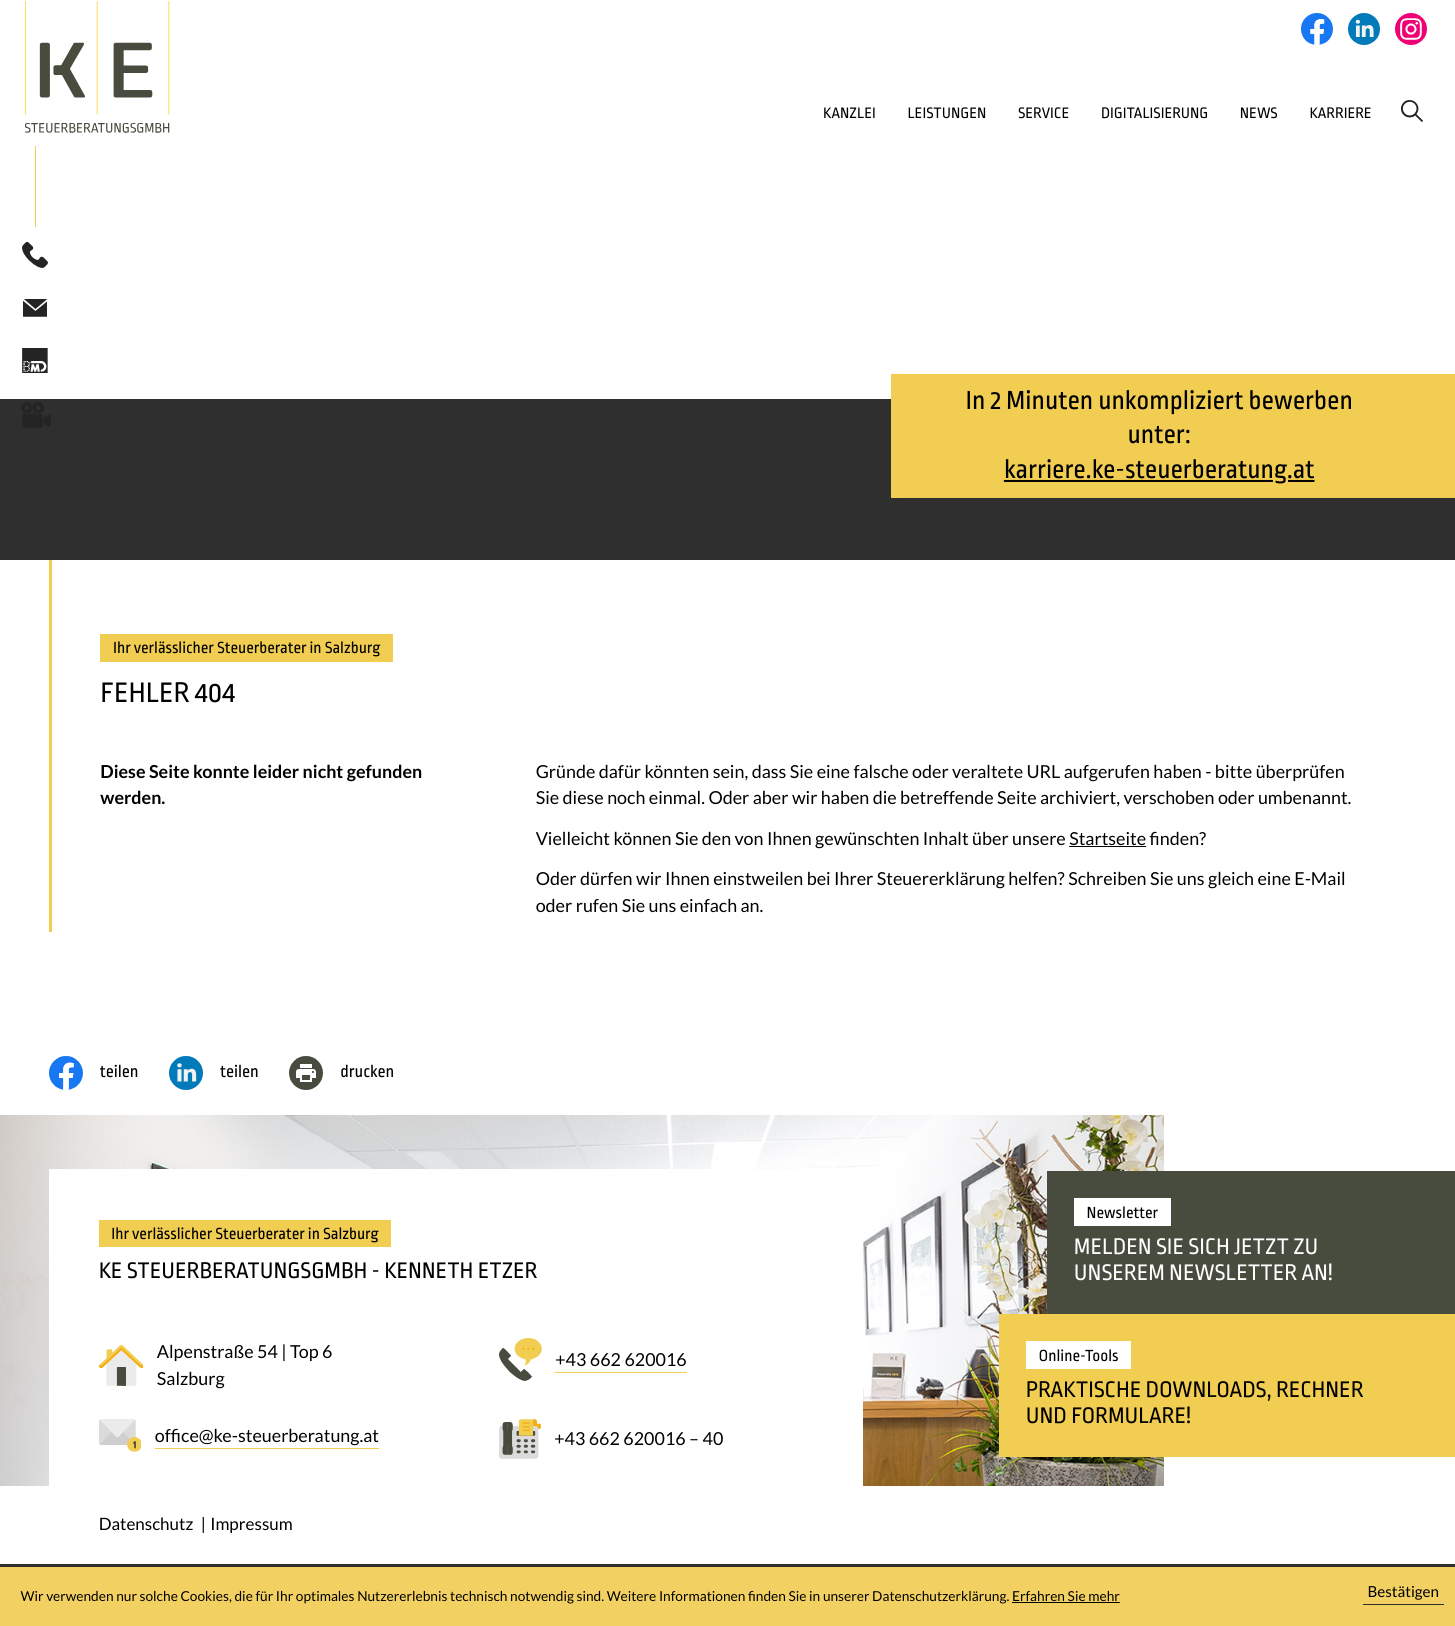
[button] (35, 260)
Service (958, 114)
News (1197, 114)
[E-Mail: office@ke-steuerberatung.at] (35, 311)
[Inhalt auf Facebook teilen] (109, 1078)
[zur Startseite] (144, 68)
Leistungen (851, 114)
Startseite (1107, 843)
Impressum (251, 1528)
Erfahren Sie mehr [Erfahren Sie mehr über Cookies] (1066, 1595)
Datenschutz (146, 1528)
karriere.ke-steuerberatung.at (1159, 474)
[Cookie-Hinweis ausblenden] (1403, 1596)
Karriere (1288, 114)
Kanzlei (743, 114)
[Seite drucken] (356, 1078)
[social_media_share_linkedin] (229, 1078)
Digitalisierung (1082, 114)
